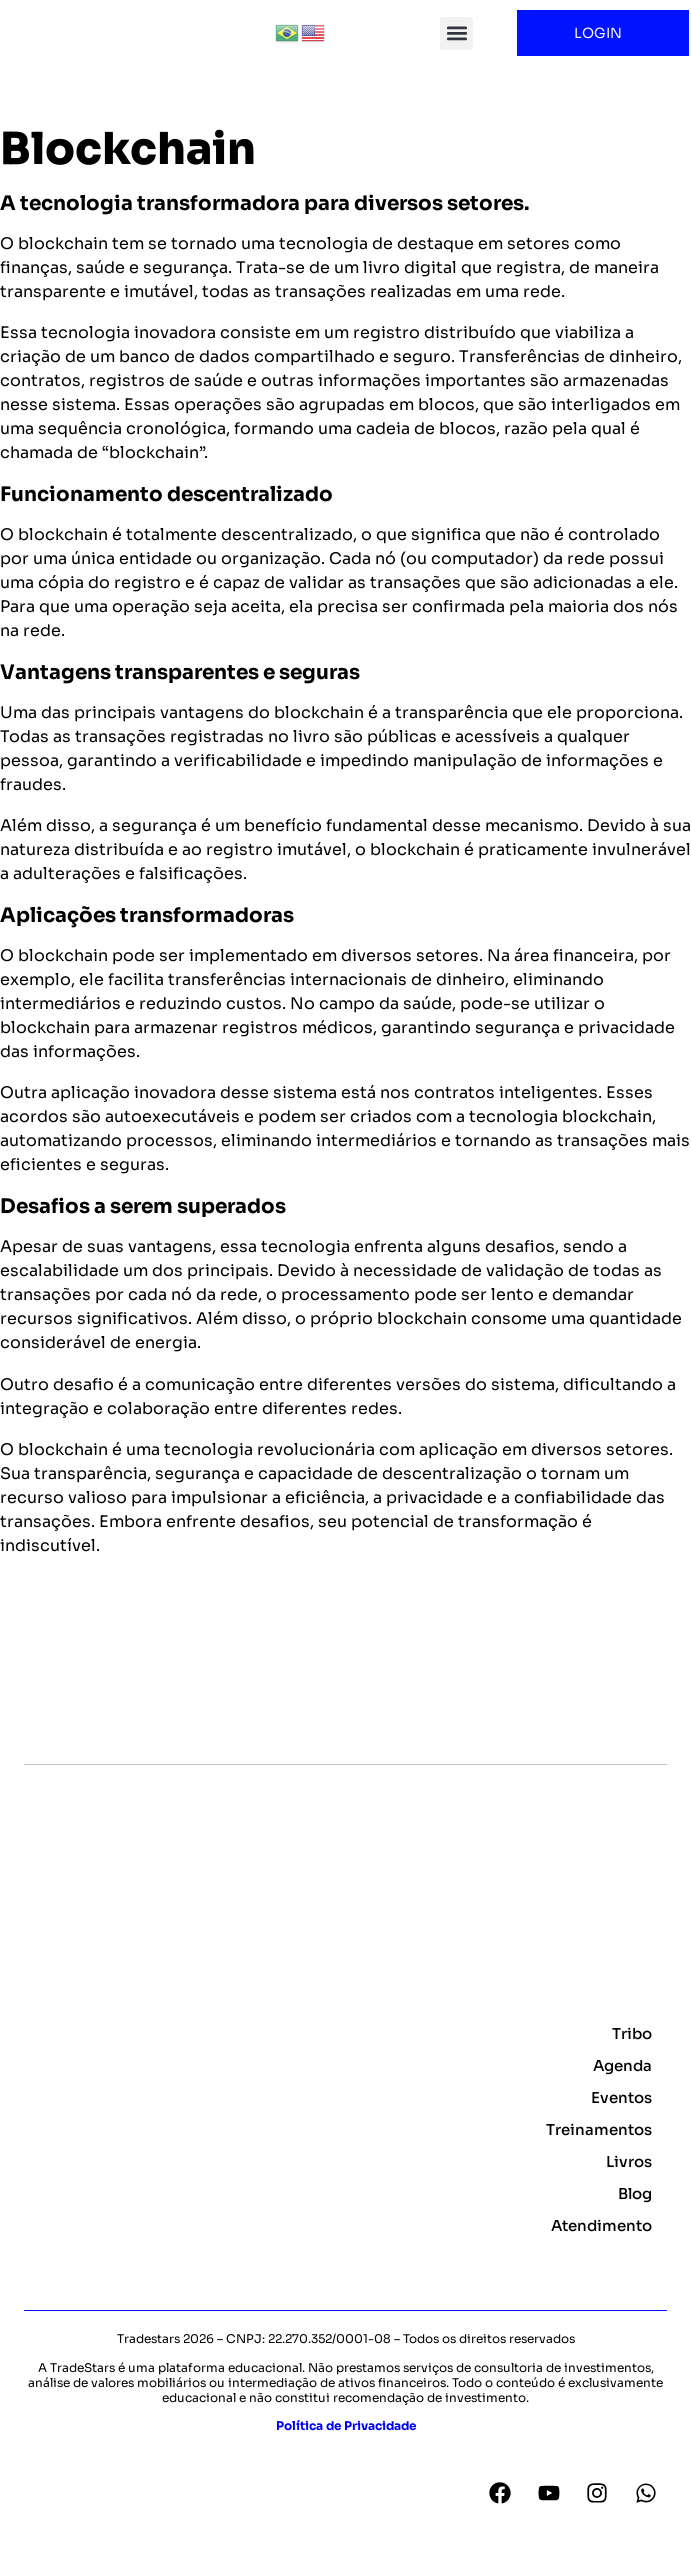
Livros (629, 2182)
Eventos (621, 2118)
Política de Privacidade (346, 2445)
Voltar (35, 1645)
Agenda (622, 2086)
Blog (635, 2214)
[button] (456, 33)
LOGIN (603, 33)
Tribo (632, 2054)
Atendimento (601, 2246)
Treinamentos (599, 2150)
